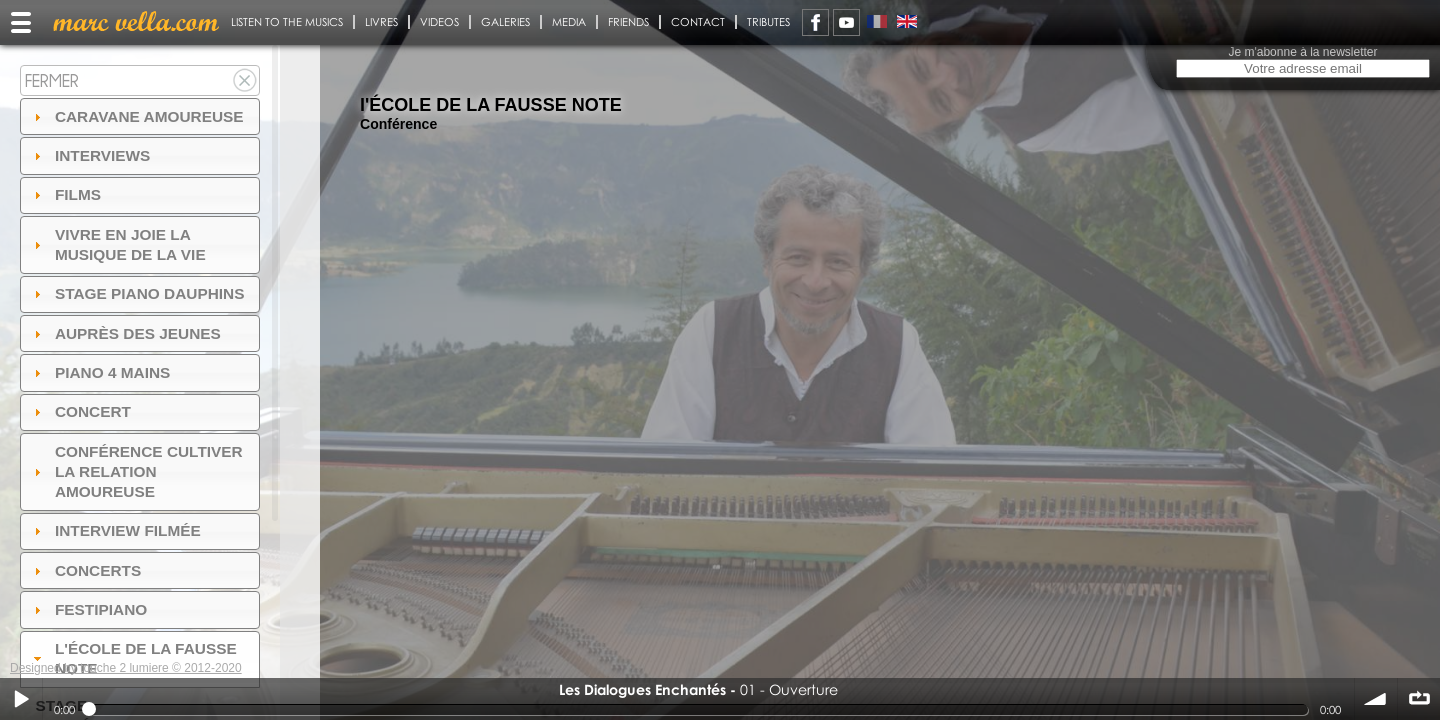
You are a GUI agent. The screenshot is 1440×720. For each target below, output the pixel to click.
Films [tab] (65, 194)
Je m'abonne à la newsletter (1302, 52)
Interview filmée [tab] (115, 530)
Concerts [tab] (85, 570)
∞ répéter (1419, 699)
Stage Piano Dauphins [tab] (137, 293)
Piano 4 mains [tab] (100, 372)
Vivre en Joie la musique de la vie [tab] (117, 244)
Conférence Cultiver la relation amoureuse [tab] (136, 471)
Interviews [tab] (90, 155)
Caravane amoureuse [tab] (136, 116)
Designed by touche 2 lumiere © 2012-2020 (126, 668)
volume (1376, 699)
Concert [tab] (80, 411)
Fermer (52, 80)
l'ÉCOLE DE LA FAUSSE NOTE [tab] (133, 658)
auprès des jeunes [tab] (125, 333)
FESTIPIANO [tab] (88, 609)
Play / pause (21, 699)
